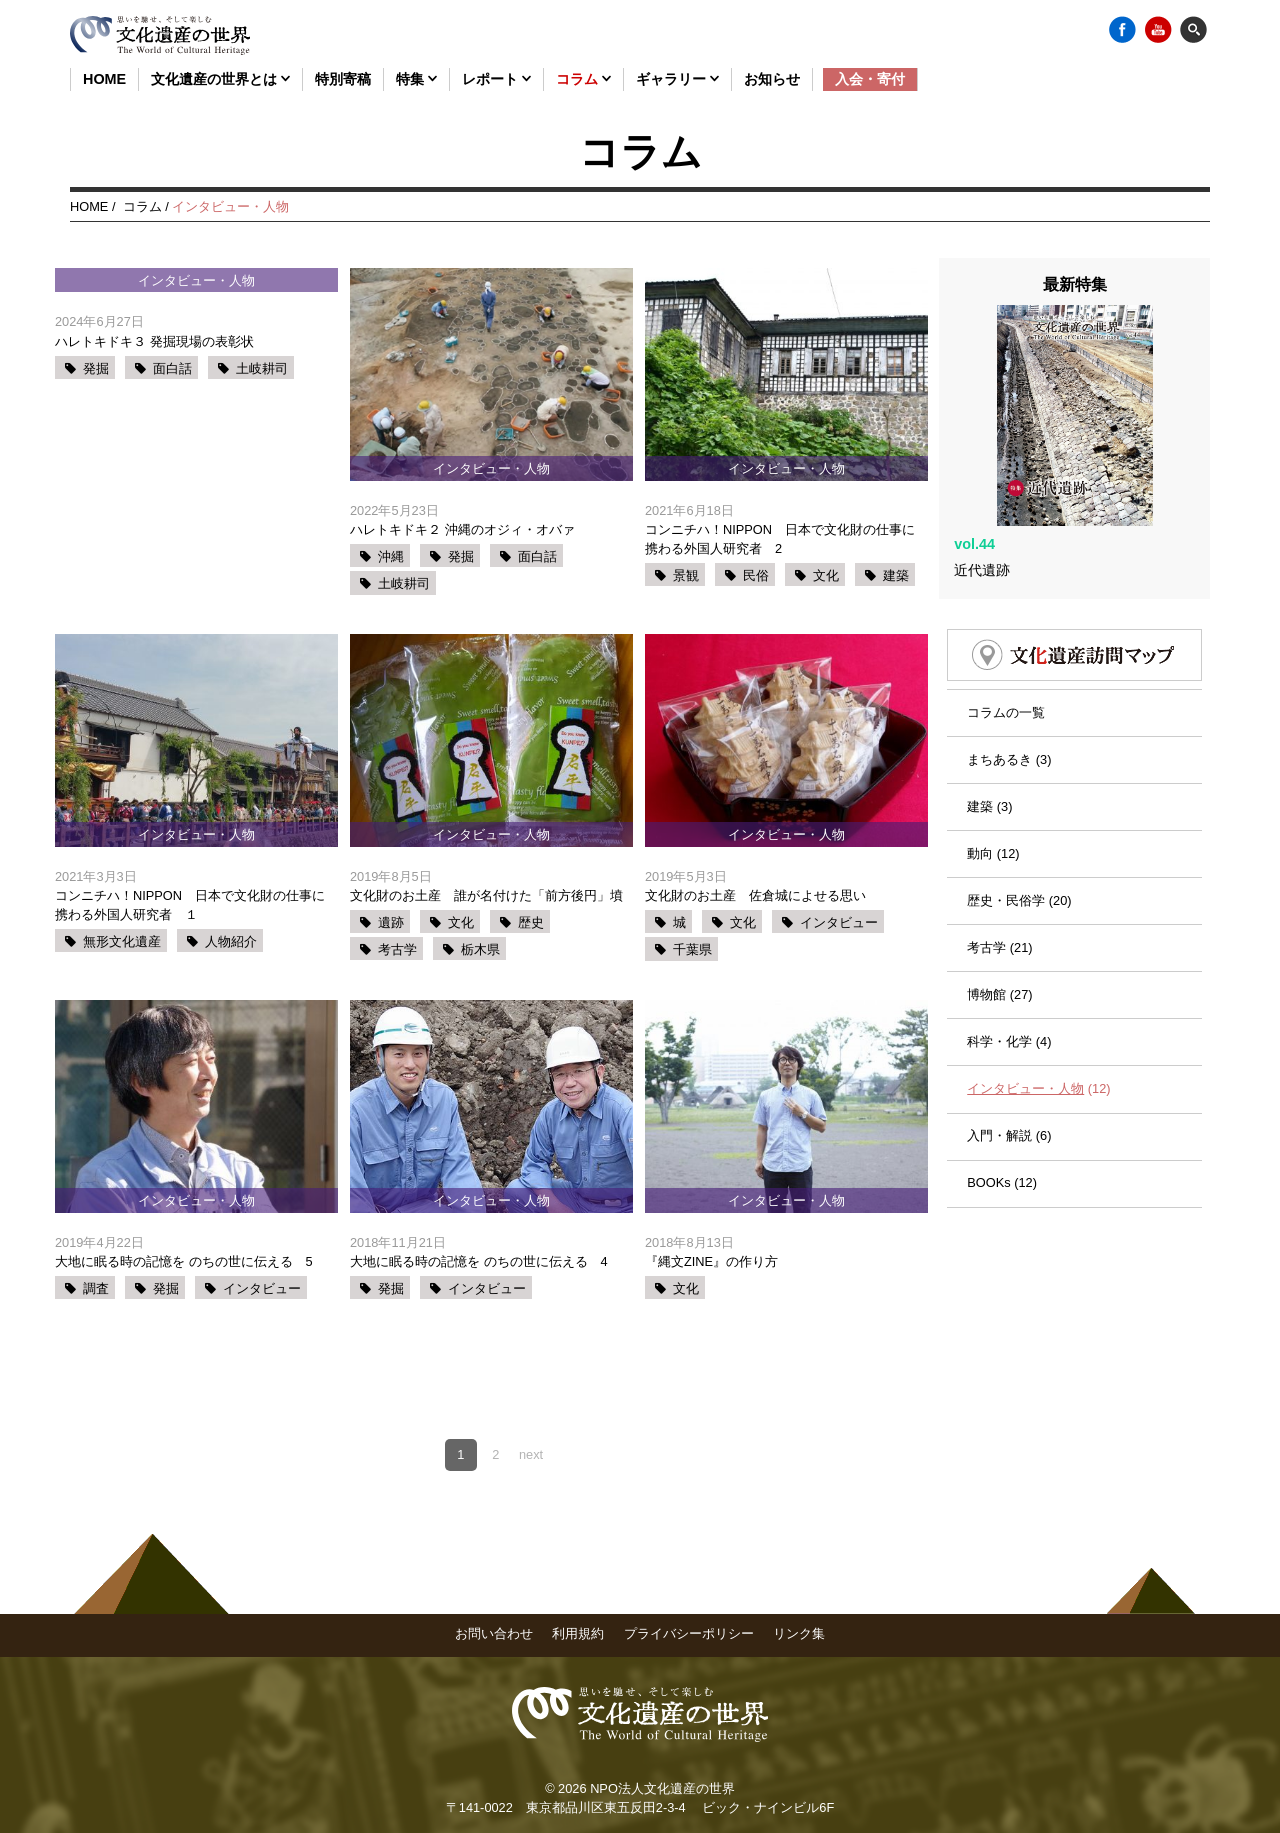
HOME (104, 79)
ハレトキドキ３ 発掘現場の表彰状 (154, 341)
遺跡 (391, 922)
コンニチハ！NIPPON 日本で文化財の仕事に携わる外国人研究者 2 (780, 539)
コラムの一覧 (1006, 648)
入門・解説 (999, 1072)
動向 (980, 789)
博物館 (986, 930)
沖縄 (391, 556)
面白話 (172, 368)
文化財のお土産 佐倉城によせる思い (755, 895)
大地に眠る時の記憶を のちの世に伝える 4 (479, 1261)
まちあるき (999, 695)
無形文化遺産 (122, 941)
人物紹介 (231, 941)
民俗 (756, 575)
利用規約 (578, 1633)
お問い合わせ (494, 1633)
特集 (416, 79)
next (531, 1454)
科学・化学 (999, 978)
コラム (583, 79)
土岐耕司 (262, 368)
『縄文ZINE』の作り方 (711, 1261)
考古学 (397, 949)
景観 (686, 575)
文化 (826, 575)
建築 (896, 575)
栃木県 (480, 949)
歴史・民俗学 (1006, 836)
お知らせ (772, 79)
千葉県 (692, 949)
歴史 (531, 922)
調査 (96, 1288)
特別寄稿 (343, 79)
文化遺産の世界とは (220, 79)
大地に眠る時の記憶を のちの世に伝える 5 (184, 1261)
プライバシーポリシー (689, 1633)
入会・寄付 (870, 79)
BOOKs (988, 1119)
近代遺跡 (982, 506)
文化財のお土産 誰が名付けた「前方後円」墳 (486, 895)
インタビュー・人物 (1025, 1025)
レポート (496, 79)
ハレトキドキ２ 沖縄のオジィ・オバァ (462, 529)
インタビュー (839, 922)
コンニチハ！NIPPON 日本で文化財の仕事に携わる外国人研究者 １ (190, 905)
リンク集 (799, 1633)
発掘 (96, 368)
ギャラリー (677, 79)
